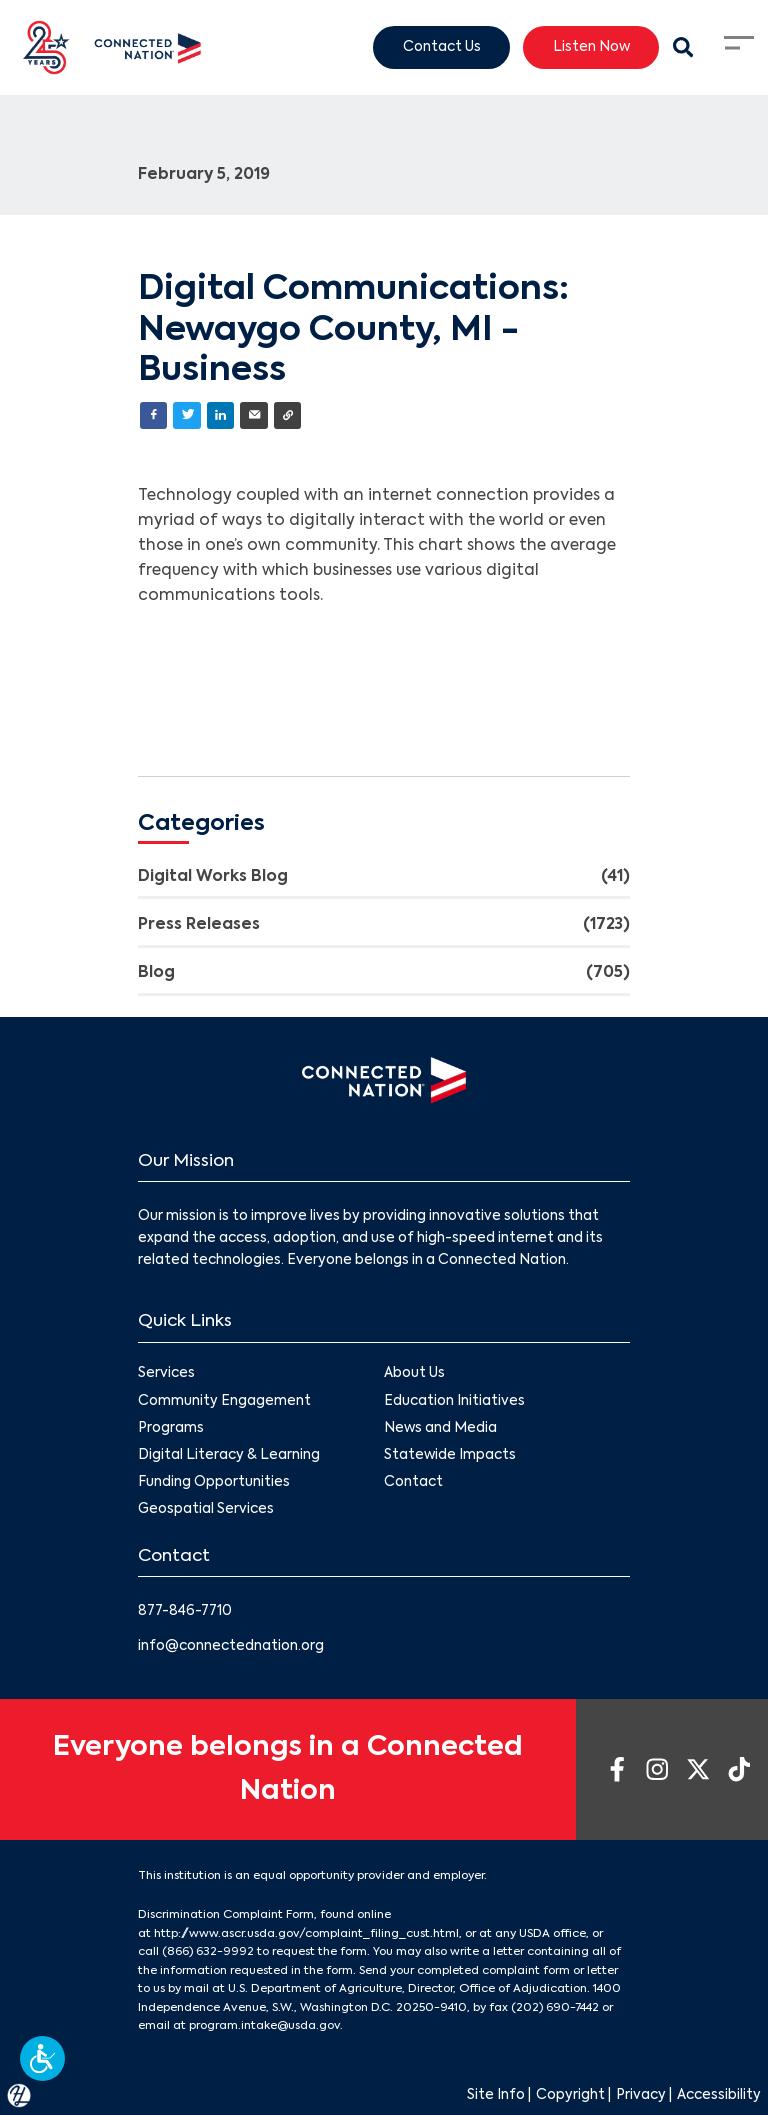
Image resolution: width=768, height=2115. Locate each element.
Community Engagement (224, 1401)
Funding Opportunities (214, 1482)
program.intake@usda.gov (264, 2026)
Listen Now (591, 46)
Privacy (641, 2095)
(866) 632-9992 (208, 1952)
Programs (171, 1428)
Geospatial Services (206, 1509)
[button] (42, 2058)
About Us (414, 1374)
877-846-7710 (185, 1611)
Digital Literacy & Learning (229, 1455)
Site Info (496, 2095)
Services (166, 1374)
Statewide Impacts (450, 1455)
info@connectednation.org (231, 1646)
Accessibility (719, 2095)
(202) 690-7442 (555, 2008)
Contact (413, 1482)
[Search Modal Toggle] (683, 48)
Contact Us (442, 46)
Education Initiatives (454, 1401)
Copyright (570, 2095)
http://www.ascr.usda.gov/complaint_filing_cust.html (306, 1934)
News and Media (440, 1428)
